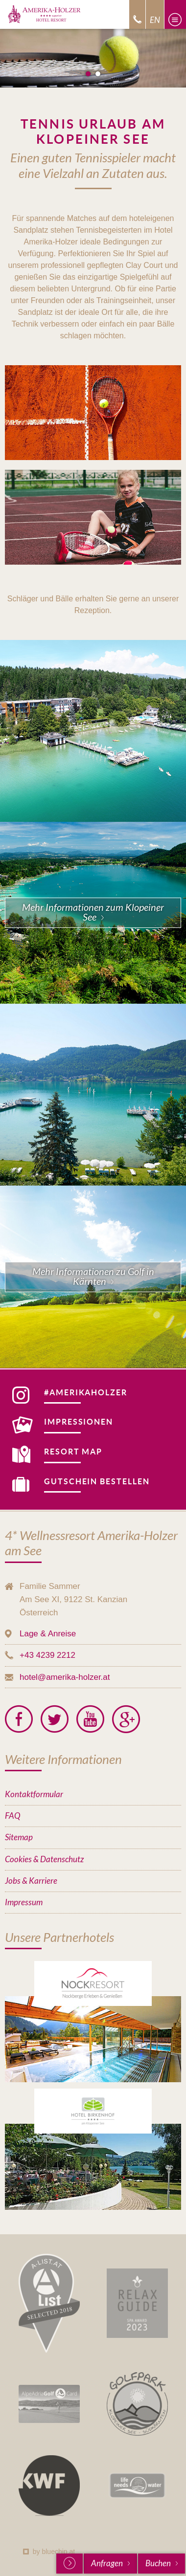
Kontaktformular (34, 1794)
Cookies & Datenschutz (44, 1859)
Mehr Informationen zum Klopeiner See (93, 912)
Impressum (24, 1902)
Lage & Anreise (48, 1633)
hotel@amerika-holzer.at (65, 1677)
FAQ (12, 1816)
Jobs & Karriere (31, 1881)
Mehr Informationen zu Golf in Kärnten (93, 1276)
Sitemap (19, 1837)
